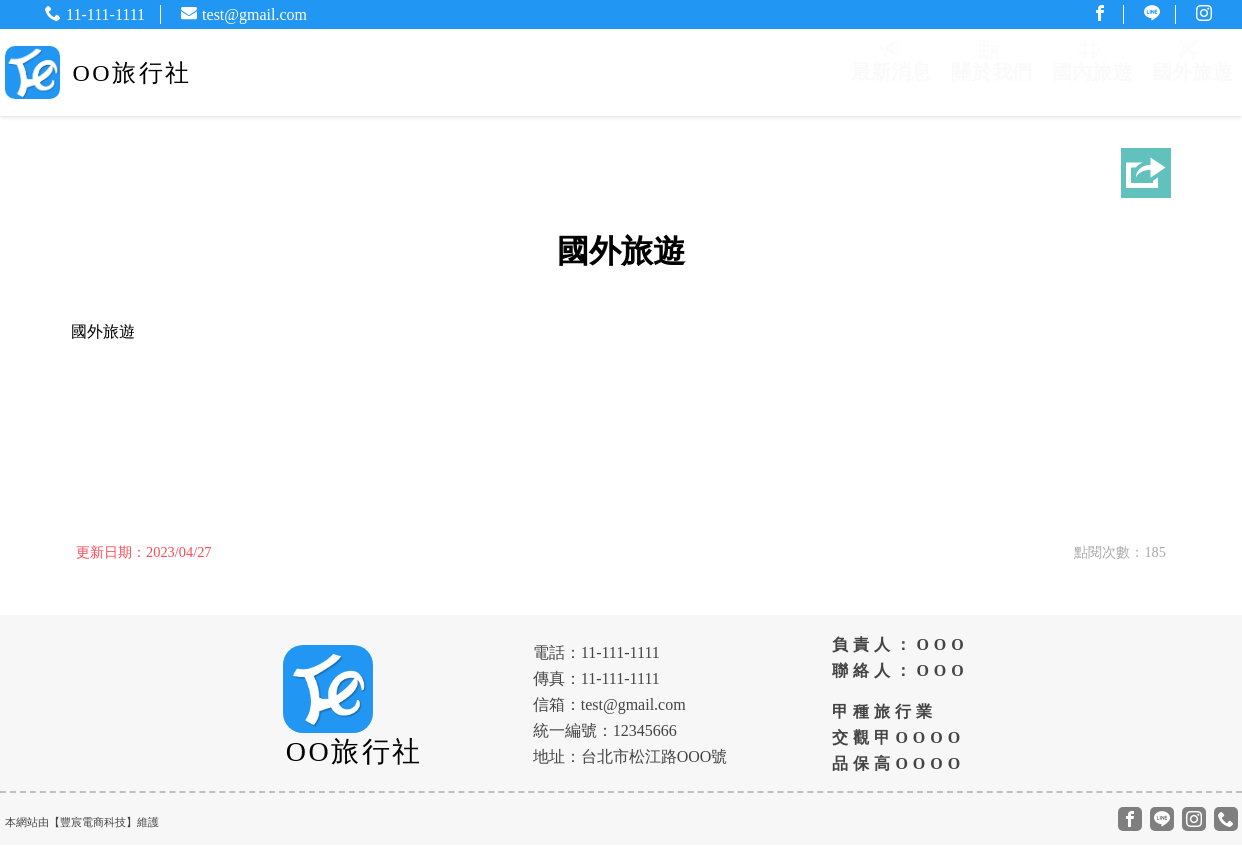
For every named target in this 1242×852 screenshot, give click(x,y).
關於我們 (988, 75)
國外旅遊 (1192, 75)
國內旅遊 (1090, 75)
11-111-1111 (95, 14)
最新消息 (886, 75)
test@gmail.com (244, 14)
